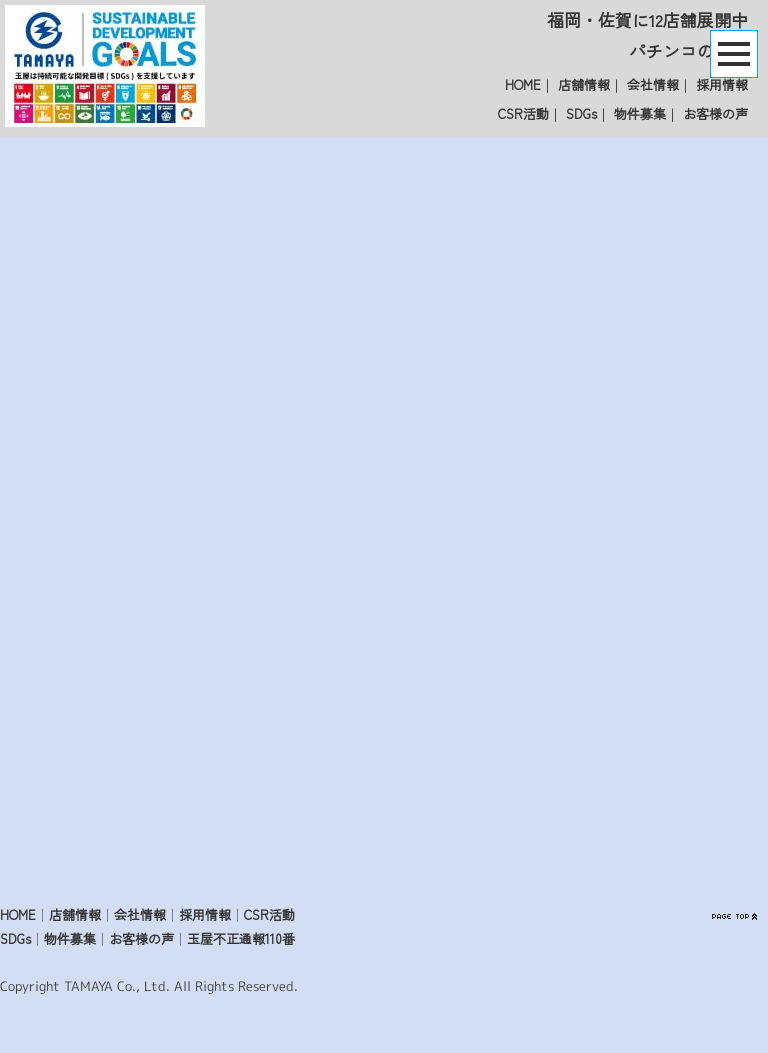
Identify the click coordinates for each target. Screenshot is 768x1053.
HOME (523, 84)
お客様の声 (715, 113)
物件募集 (640, 113)
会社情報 (653, 84)
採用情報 (722, 84)
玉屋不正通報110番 (241, 938)
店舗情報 (584, 84)
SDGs (581, 113)
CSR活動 (523, 113)
